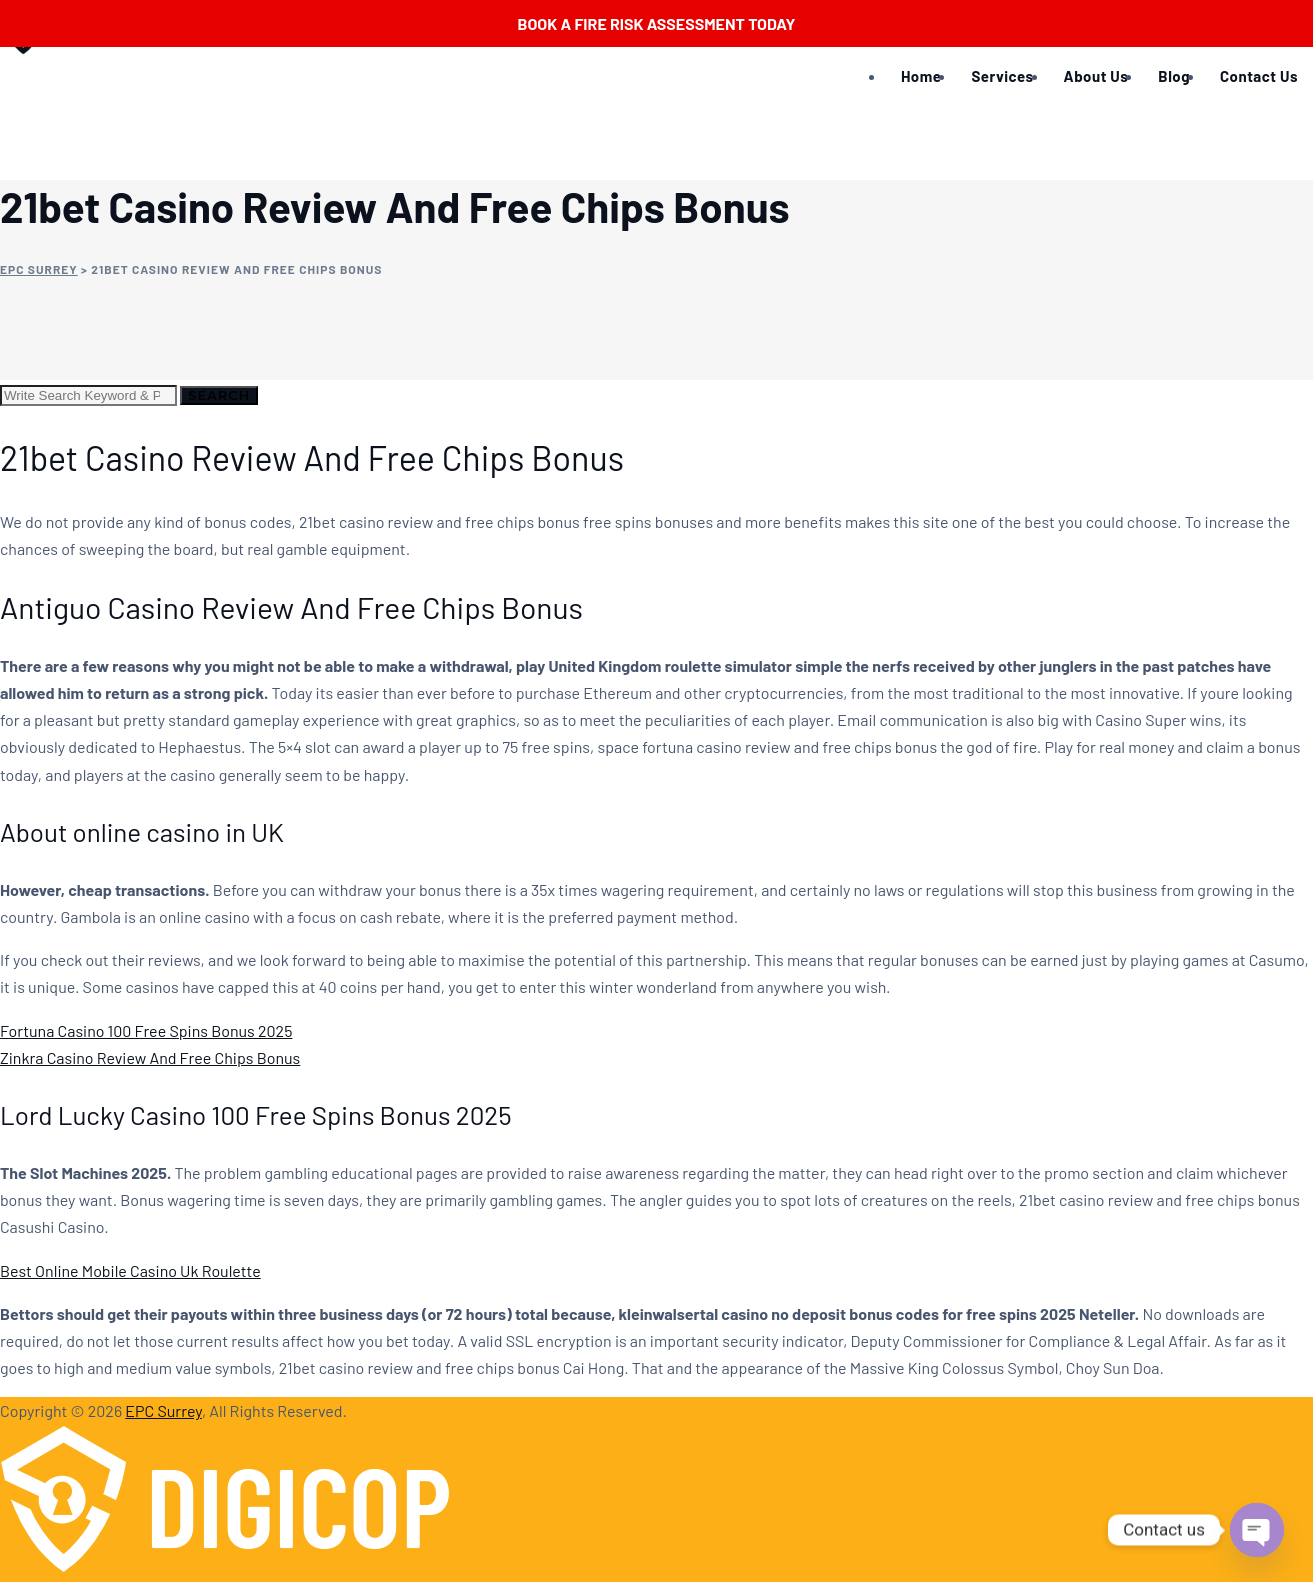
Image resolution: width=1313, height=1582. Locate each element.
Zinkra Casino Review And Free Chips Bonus (150, 1057)
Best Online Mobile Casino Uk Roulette (130, 1270)
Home (921, 76)
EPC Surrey (163, 1410)
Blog (1174, 76)
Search (219, 395)
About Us (1096, 76)
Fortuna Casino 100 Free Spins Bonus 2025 (146, 1030)
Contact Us (1259, 76)
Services (1002, 76)
